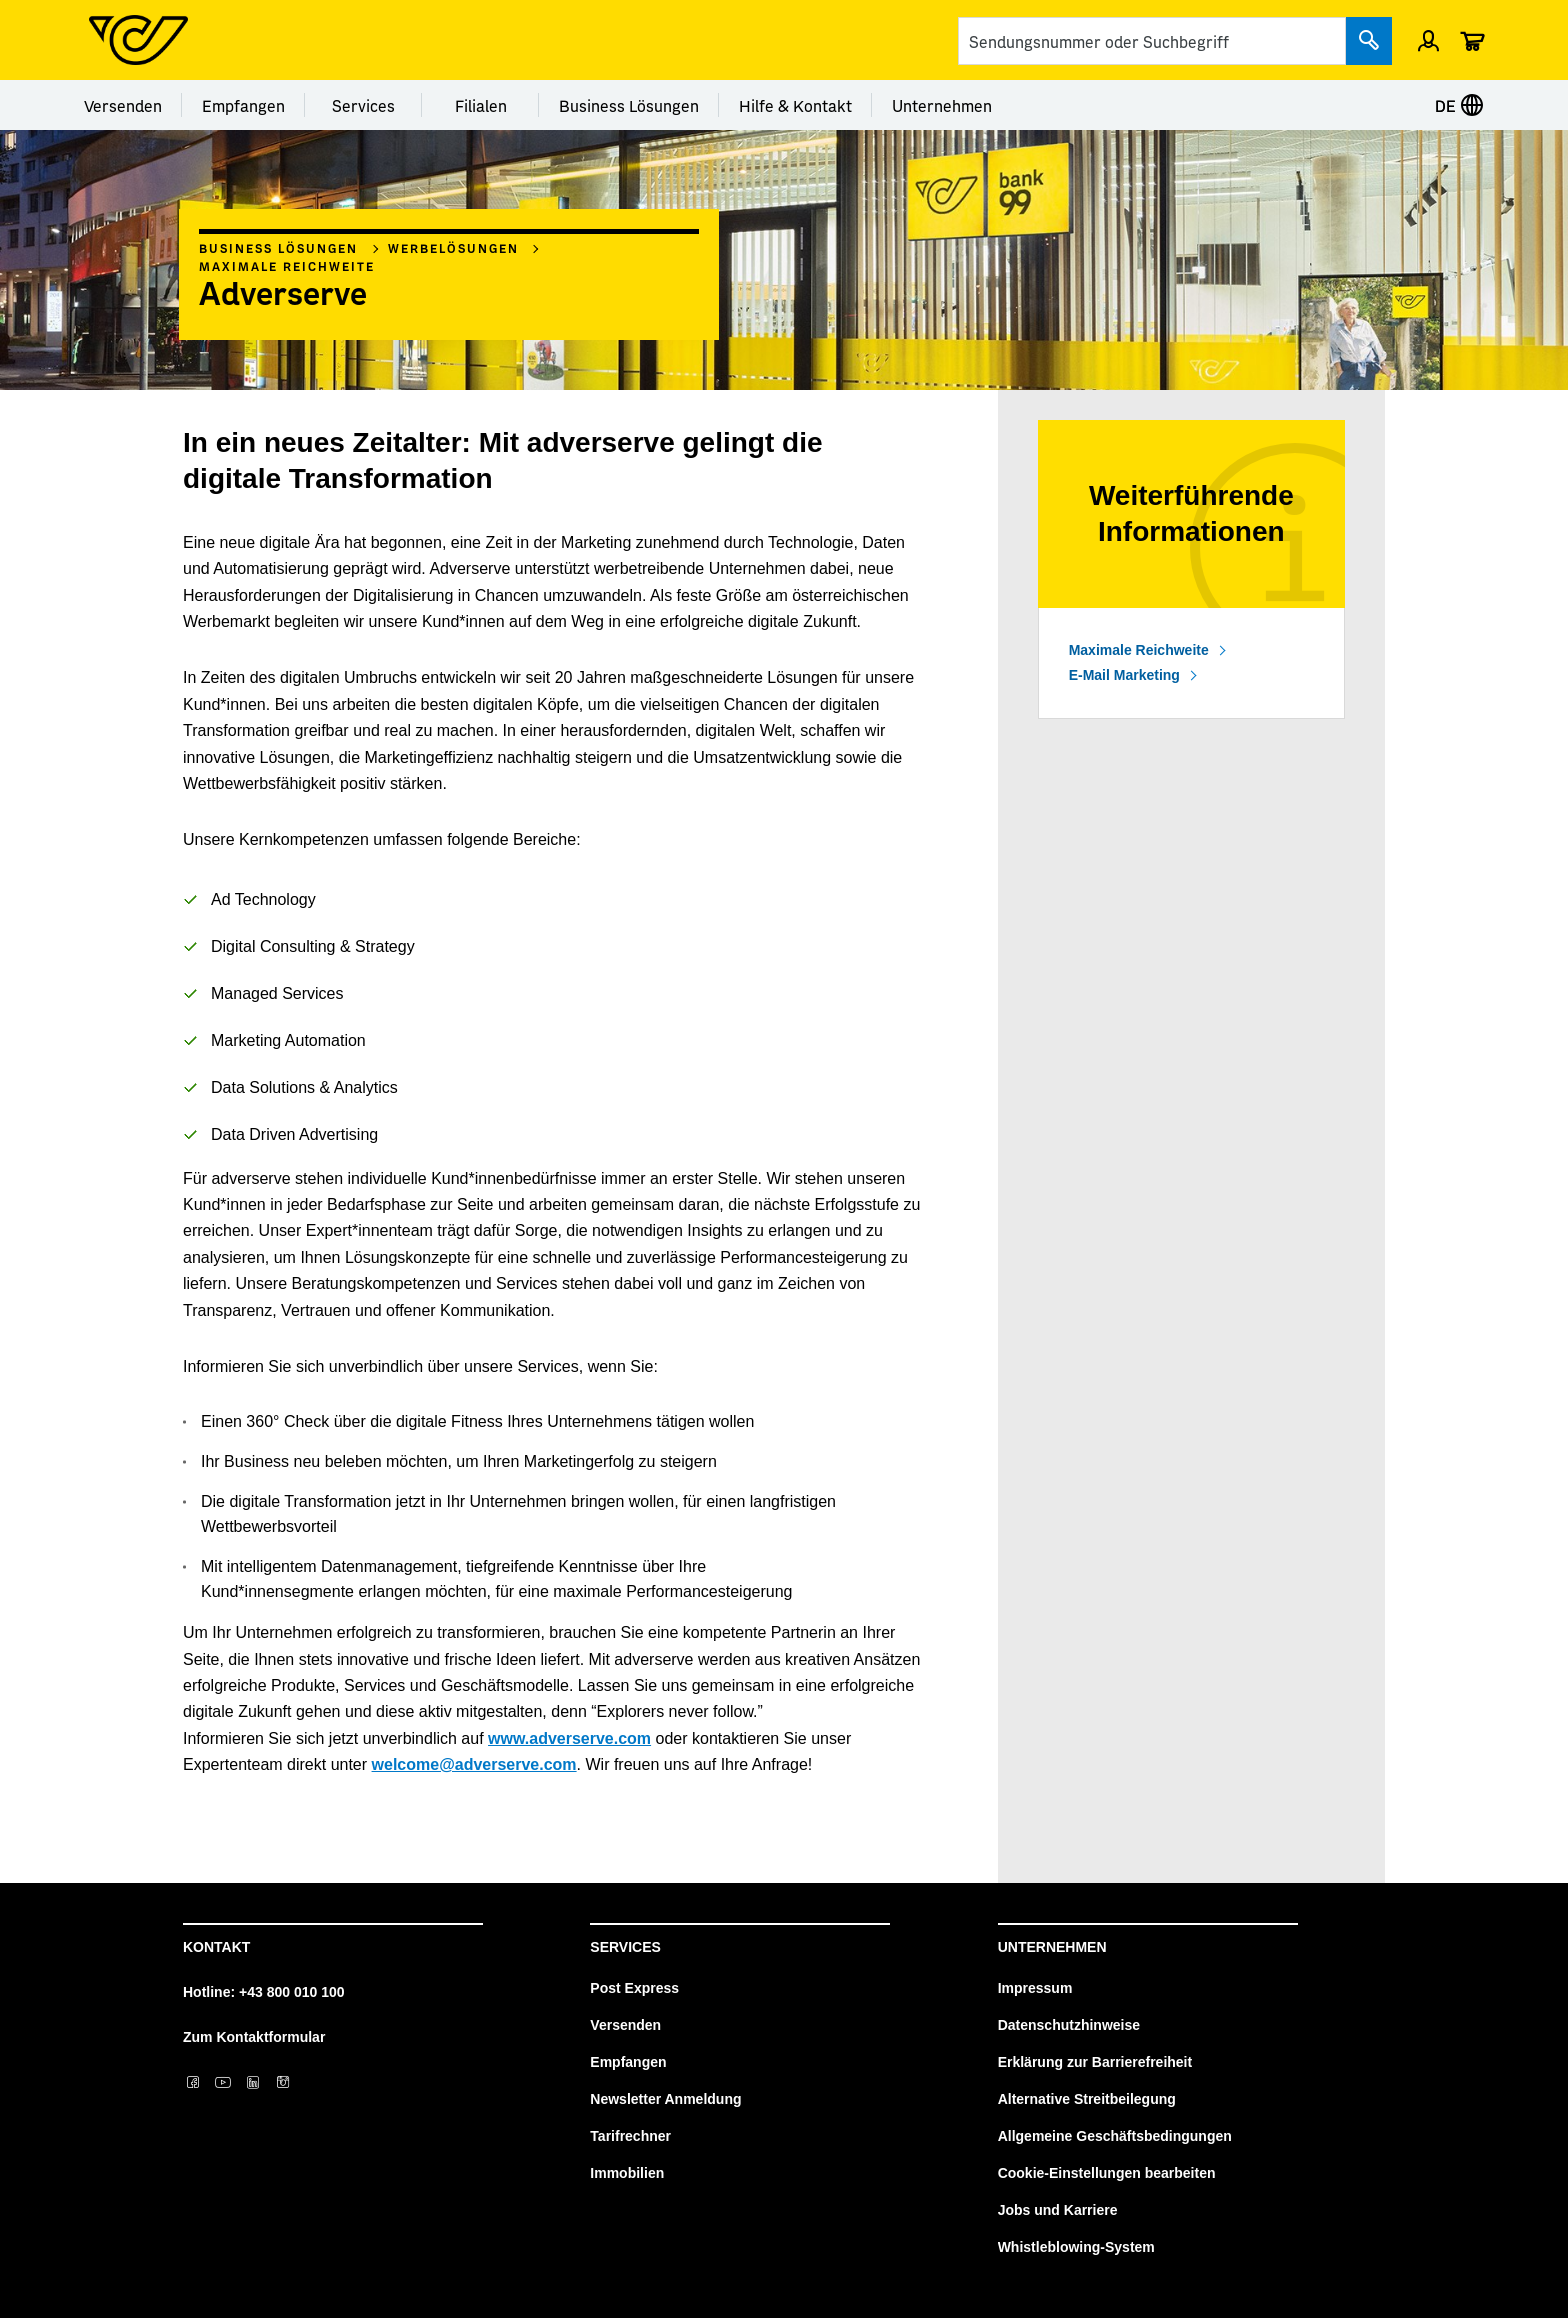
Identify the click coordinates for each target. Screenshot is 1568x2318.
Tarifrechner (630, 2136)
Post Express (634, 1988)
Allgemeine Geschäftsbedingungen (1115, 2136)
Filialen (481, 105)
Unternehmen (942, 105)
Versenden (123, 105)
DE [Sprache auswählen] (1459, 105)
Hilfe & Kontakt (795, 105)
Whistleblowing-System (1076, 2247)
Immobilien (627, 2173)
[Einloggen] (1428, 40)
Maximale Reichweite (287, 266)
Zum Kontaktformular (254, 2037)
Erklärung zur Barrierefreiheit (1095, 2062)
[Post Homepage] (138, 40)
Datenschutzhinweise (1069, 2025)
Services (363, 105)
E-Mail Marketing (1124, 675)
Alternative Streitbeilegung (1087, 2099)
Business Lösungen (629, 105)
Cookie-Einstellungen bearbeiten (1107, 2173)
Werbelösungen (453, 248)
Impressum (1035, 1988)
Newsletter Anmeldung (665, 2099)
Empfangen (243, 105)
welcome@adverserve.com (474, 1764)
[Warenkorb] (1472, 40)
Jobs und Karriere (1058, 2210)
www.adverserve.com (569, 1738)
